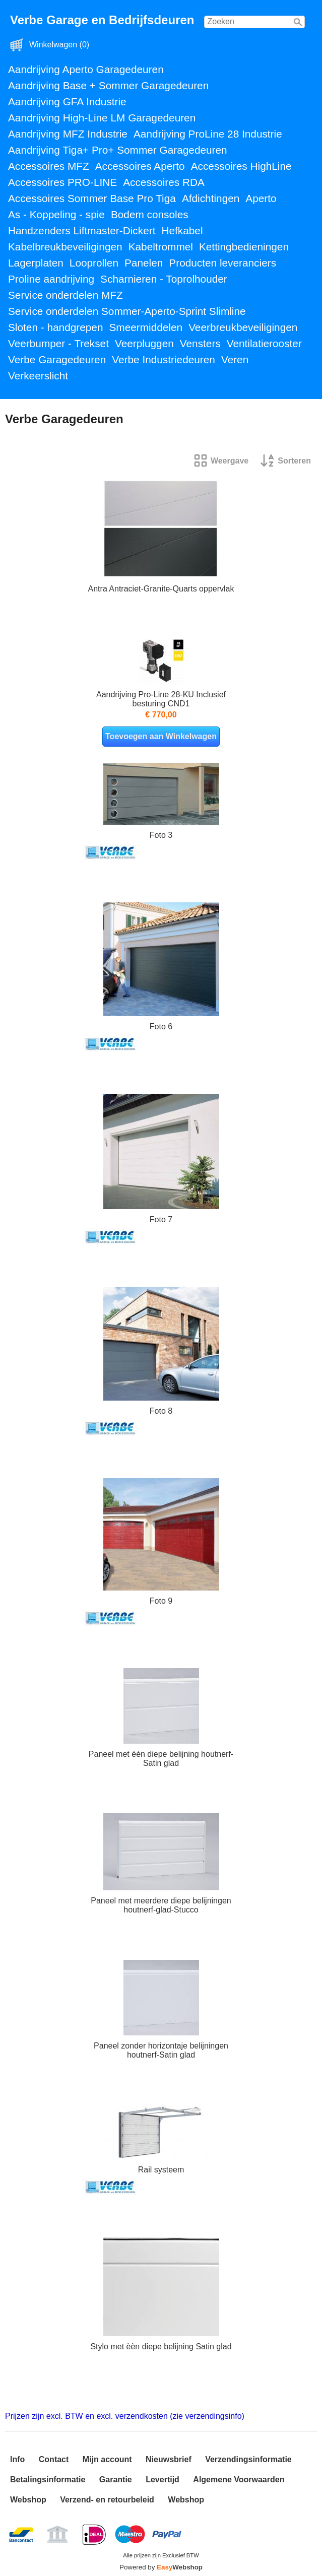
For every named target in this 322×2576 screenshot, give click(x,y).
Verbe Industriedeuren (163, 359)
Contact (54, 2459)
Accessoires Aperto (140, 166)
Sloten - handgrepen (55, 327)
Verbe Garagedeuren (57, 359)
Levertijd (162, 2479)
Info (17, 2459)
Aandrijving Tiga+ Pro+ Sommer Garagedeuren (117, 150)
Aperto (260, 198)
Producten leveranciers (222, 263)
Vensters (200, 343)
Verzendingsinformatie (248, 2459)
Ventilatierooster (264, 343)
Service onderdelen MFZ (65, 295)
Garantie (115, 2479)
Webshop (28, 2499)
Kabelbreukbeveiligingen (65, 246)
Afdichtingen (210, 198)
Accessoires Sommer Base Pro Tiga (92, 198)
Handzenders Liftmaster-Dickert (81, 230)
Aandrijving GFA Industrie (67, 101)
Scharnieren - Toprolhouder (163, 279)
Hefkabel (182, 230)
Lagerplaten (35, 263)
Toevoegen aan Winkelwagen (161, 736)
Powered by (161, 2567)
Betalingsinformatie (47, 2479)
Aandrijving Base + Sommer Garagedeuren (108, 85)
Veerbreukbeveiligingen (242, 327)
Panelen (143, 263)
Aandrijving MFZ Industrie (67, 134)
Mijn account (107, 2459)
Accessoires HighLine (241, 166)
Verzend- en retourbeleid (107, 2499)
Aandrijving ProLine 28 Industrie (208, 134)
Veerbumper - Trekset (58, 343)
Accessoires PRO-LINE (62, 182)
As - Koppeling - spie (56, 214)
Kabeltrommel (160, 246)
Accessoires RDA (164, 182)
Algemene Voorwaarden (238, 2479)
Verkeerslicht (38, 375)
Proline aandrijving (51, 279)
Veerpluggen (144, 343)
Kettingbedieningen (244, 246)
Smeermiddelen (145, 327)
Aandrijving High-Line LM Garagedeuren (102, 117)
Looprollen (94, 263)
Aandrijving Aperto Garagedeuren (86, 69)
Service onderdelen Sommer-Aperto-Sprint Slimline (127, 311)
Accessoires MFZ (48, 166)
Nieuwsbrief (168, 2459)
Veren (234, 359)
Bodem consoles (149, 214)
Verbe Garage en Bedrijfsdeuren (102, 20)
